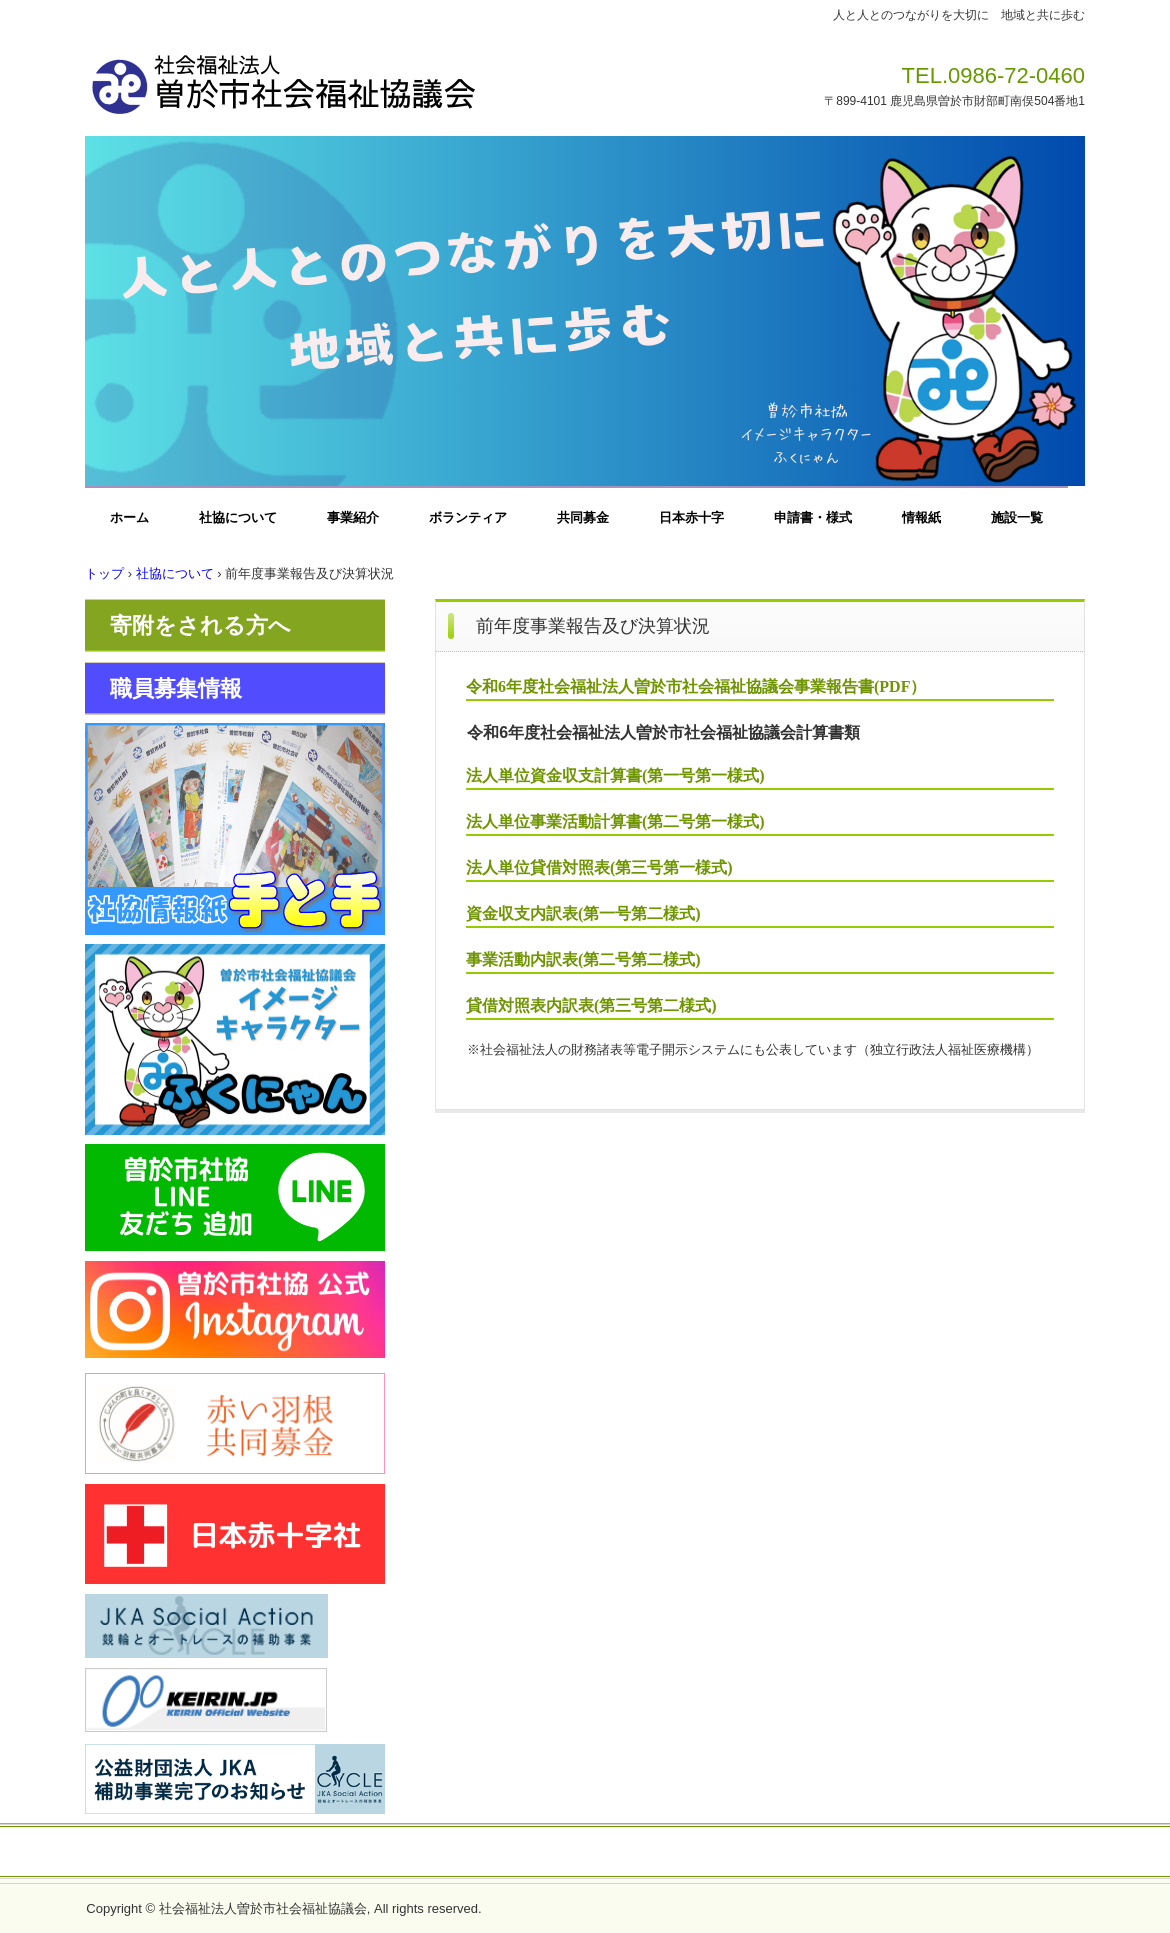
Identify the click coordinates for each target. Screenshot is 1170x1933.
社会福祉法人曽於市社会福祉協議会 (364, 78)
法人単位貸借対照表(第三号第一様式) (599, 867)
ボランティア (468, 517)
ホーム (129, 517)
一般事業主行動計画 (714, 1853)
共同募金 (583, 517)
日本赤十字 (691, 517)
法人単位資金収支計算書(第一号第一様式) (615, 775)
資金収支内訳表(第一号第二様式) (583, 913)
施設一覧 (1017, 517)
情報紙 (921, 517)
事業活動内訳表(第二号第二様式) (583, 959)
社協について (238, 517)
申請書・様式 (813, 517)
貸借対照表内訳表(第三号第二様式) (591, 1005)
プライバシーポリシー (564, 1853)
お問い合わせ (435, 1853)
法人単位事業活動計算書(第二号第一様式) (615, 821)
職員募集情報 (176, 688)
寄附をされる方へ (200, 625)
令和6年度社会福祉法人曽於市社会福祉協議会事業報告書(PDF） (696, 686)
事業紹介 (353, 517)
